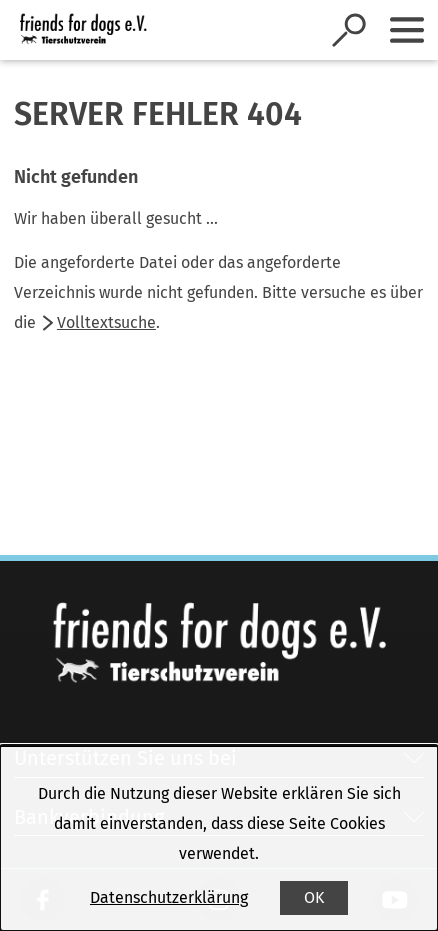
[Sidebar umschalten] (407, 30)
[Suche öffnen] (349, 30)
